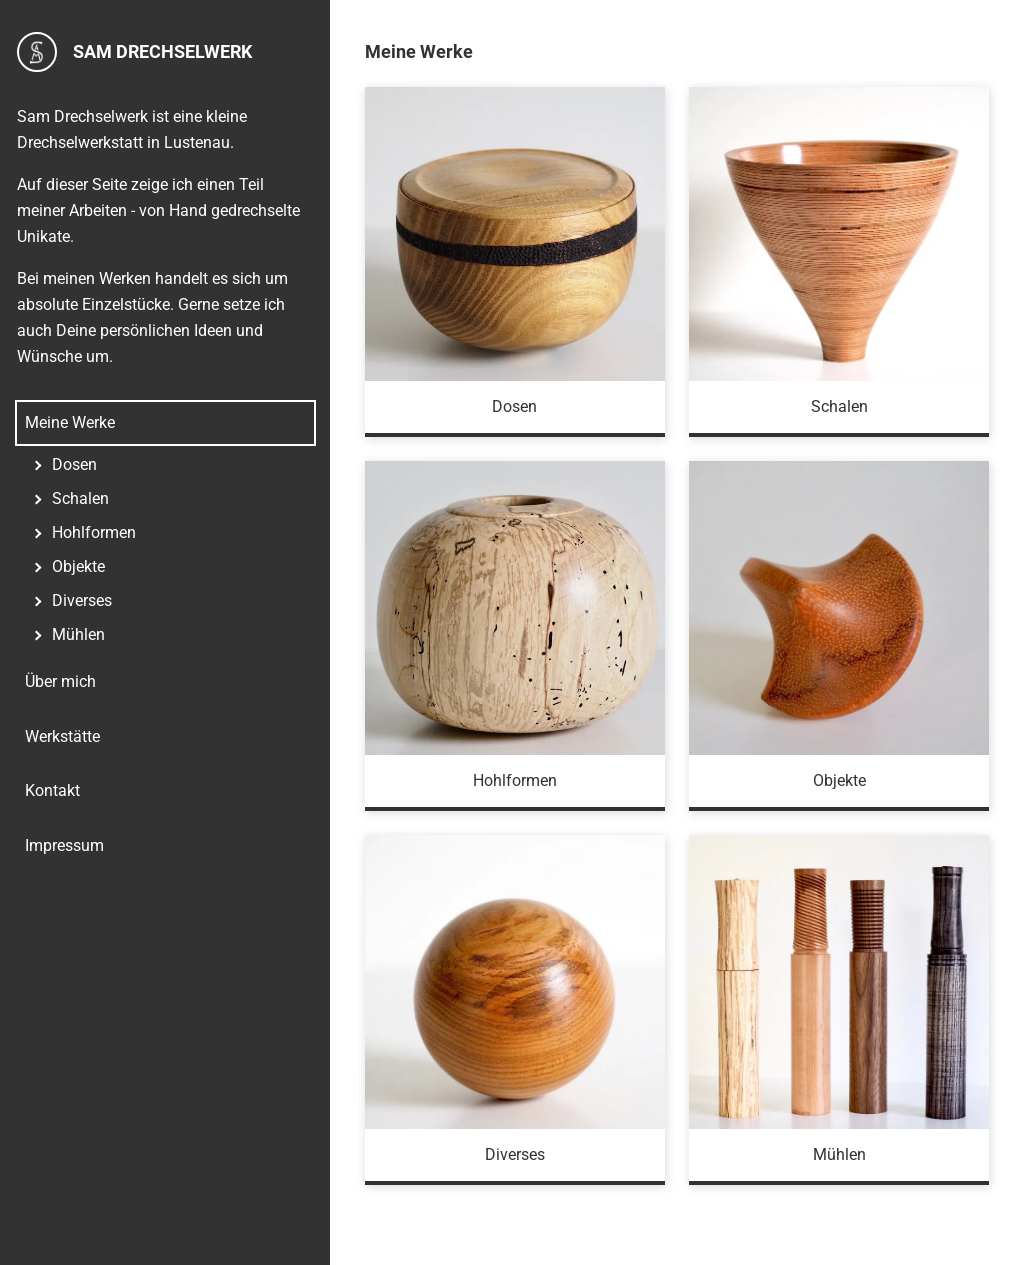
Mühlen (78, 634)
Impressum (64, 845)
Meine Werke (70, 422)
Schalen (80, 498)
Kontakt (52, 790)
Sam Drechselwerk (134, 52)
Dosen (74, 464)
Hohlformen (94, 532)
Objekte (78, 566)
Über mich (60, 681)
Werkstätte (62, 736)
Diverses (82, 600)
